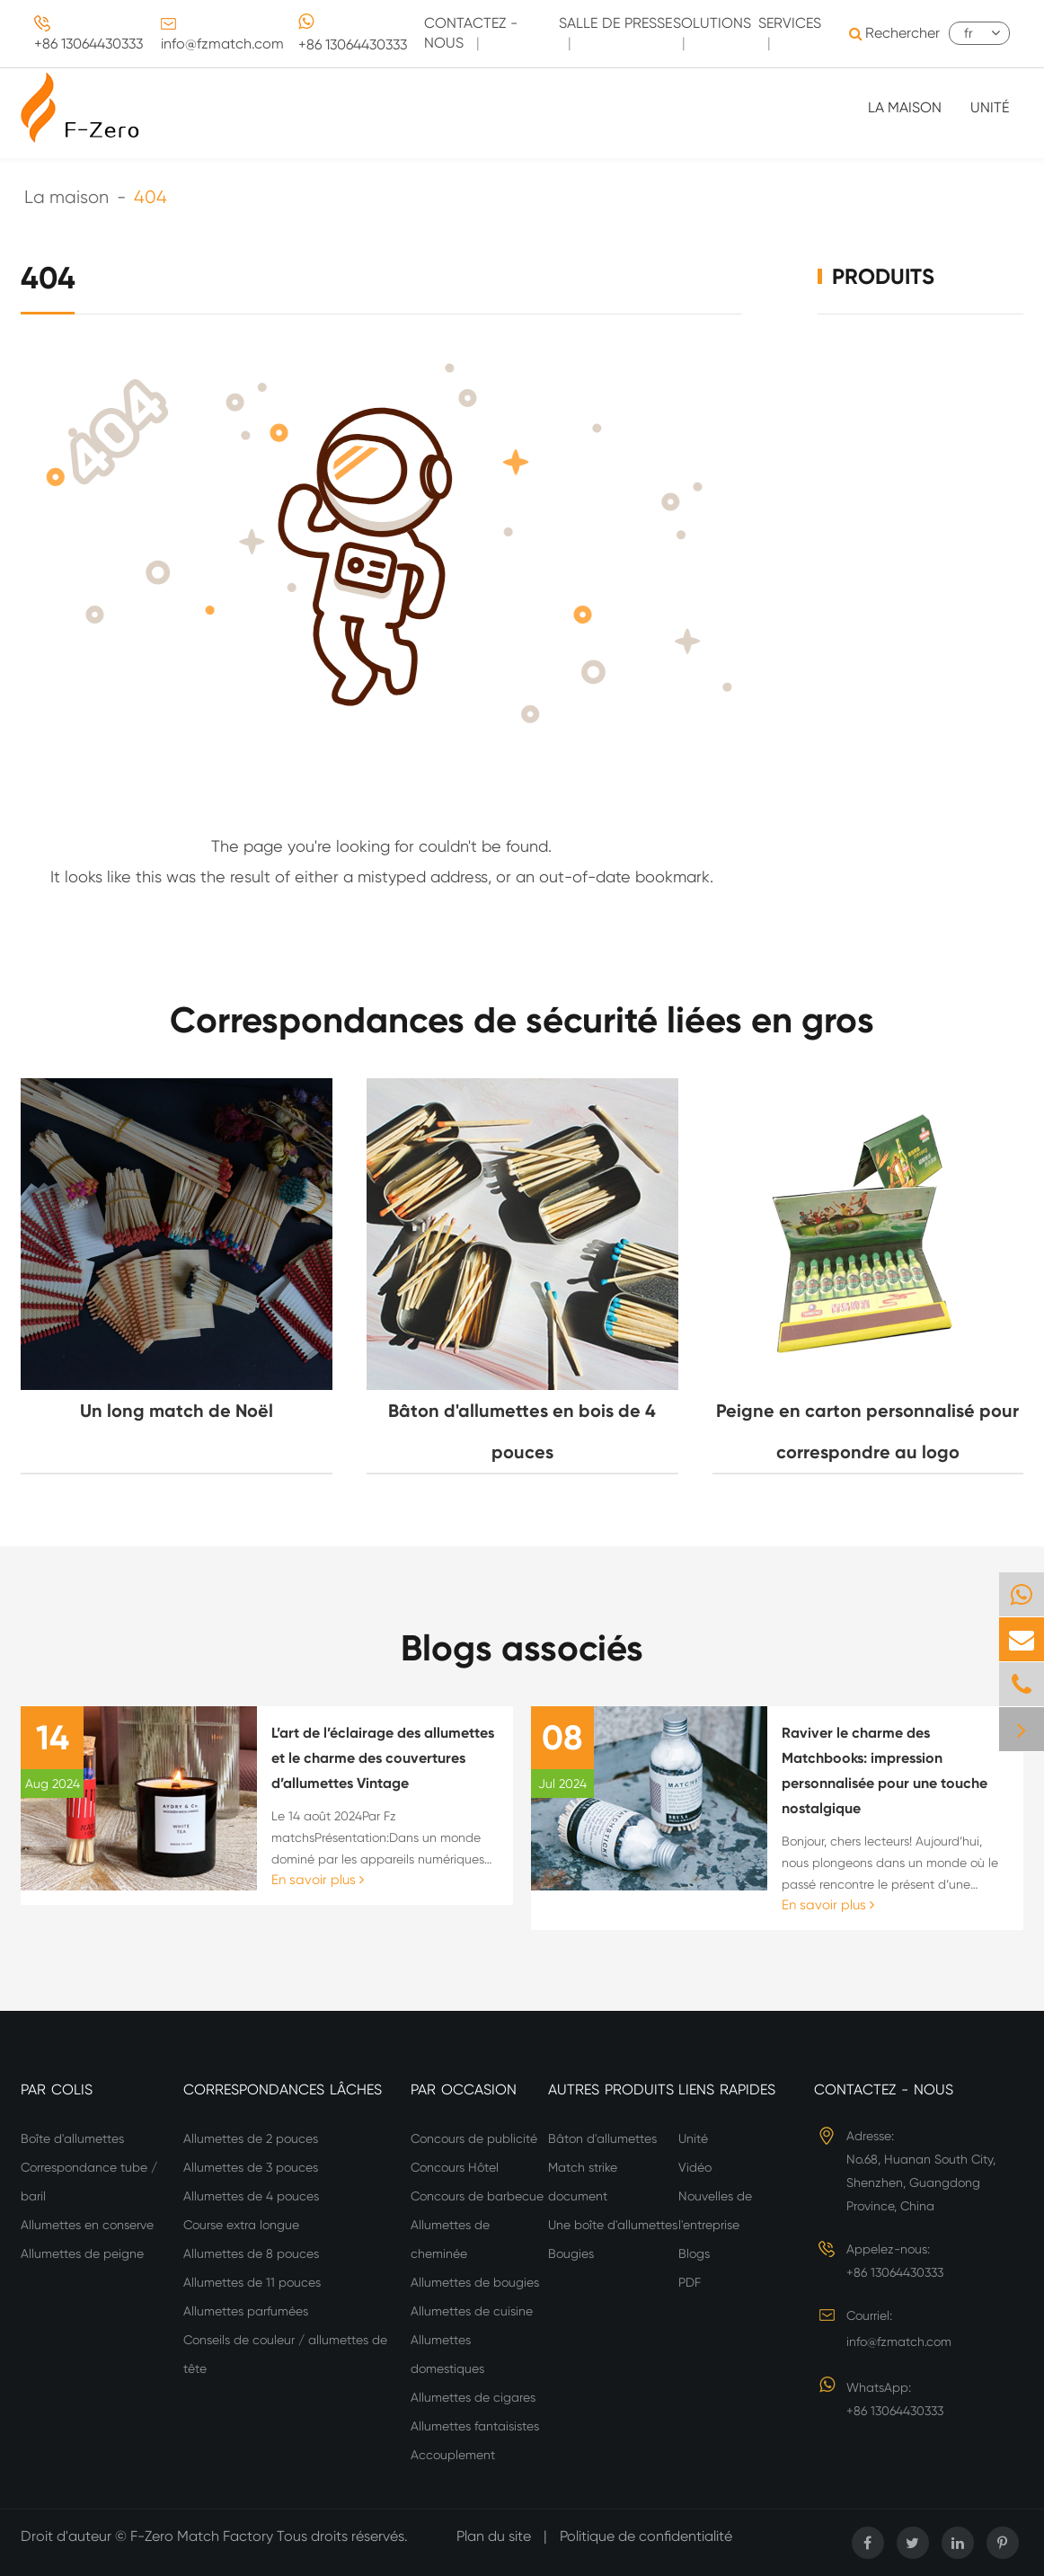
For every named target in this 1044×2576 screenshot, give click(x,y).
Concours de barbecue (477, 2196)
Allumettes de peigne (82, 2253)
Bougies (571, 2253)
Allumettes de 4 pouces (251, 2196)
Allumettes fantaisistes (475, 2426)
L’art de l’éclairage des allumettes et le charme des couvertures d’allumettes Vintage (382, 1758)
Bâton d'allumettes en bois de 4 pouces (522, 1431)
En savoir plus (317, 1880)
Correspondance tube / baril (89, 2181)
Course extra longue (241, 2224)
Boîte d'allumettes (72, 2138)
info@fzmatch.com (222, 43)
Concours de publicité (474, 2138)
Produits (883, 276)
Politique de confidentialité (646, 2536)
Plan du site (493, 2536)
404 (150, 197)
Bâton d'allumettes (602, 2138)
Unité (989, 107)
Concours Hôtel (455, 2167)
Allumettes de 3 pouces (250, 2167)
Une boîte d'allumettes (612, 2224)
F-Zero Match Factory (203, 2536)
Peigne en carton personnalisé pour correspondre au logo (867, 1431)
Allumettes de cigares (473, 2397)
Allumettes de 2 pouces (250, 2138)
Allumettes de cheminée (450, 2239)
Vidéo (695, 2167)
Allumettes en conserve (87, 2224)
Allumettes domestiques (447, 2354)
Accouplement (453, 2455)
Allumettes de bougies (475, 2282)
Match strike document (582, 2181)
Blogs (694, 2253)
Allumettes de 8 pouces (251, 2253)
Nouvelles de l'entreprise (715, 2210)
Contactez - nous (883, 2089)
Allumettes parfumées (245, 2311)
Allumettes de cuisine (472, 2311)
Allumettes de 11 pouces (252, 2282)
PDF (689, 2282)
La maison (905, 107)
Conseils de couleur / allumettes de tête (285, 2354)
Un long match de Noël (176, 1410)
